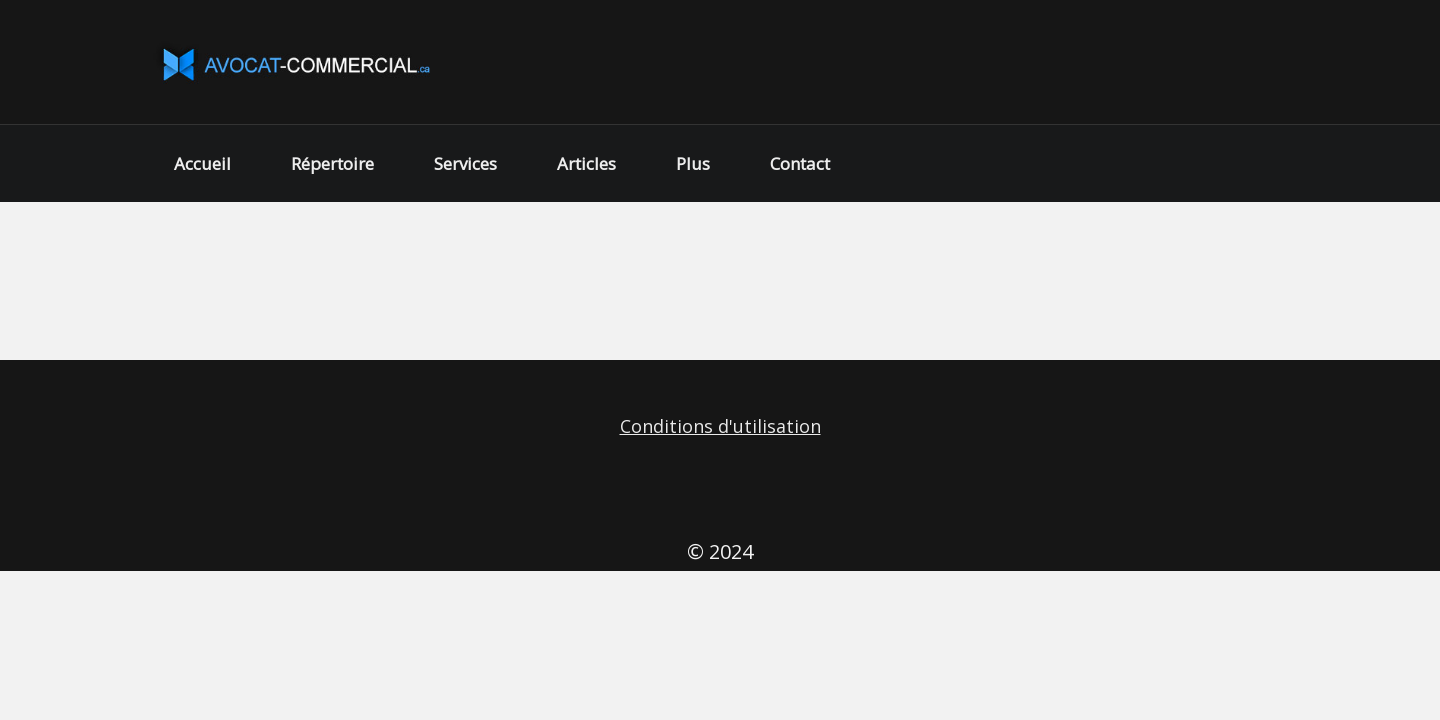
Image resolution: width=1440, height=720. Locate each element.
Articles (586, 163)
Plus (693, 163)
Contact (800, 163)
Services (465, 163)
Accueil (202, 163)
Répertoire (332, 163)
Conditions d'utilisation (720, 426)
